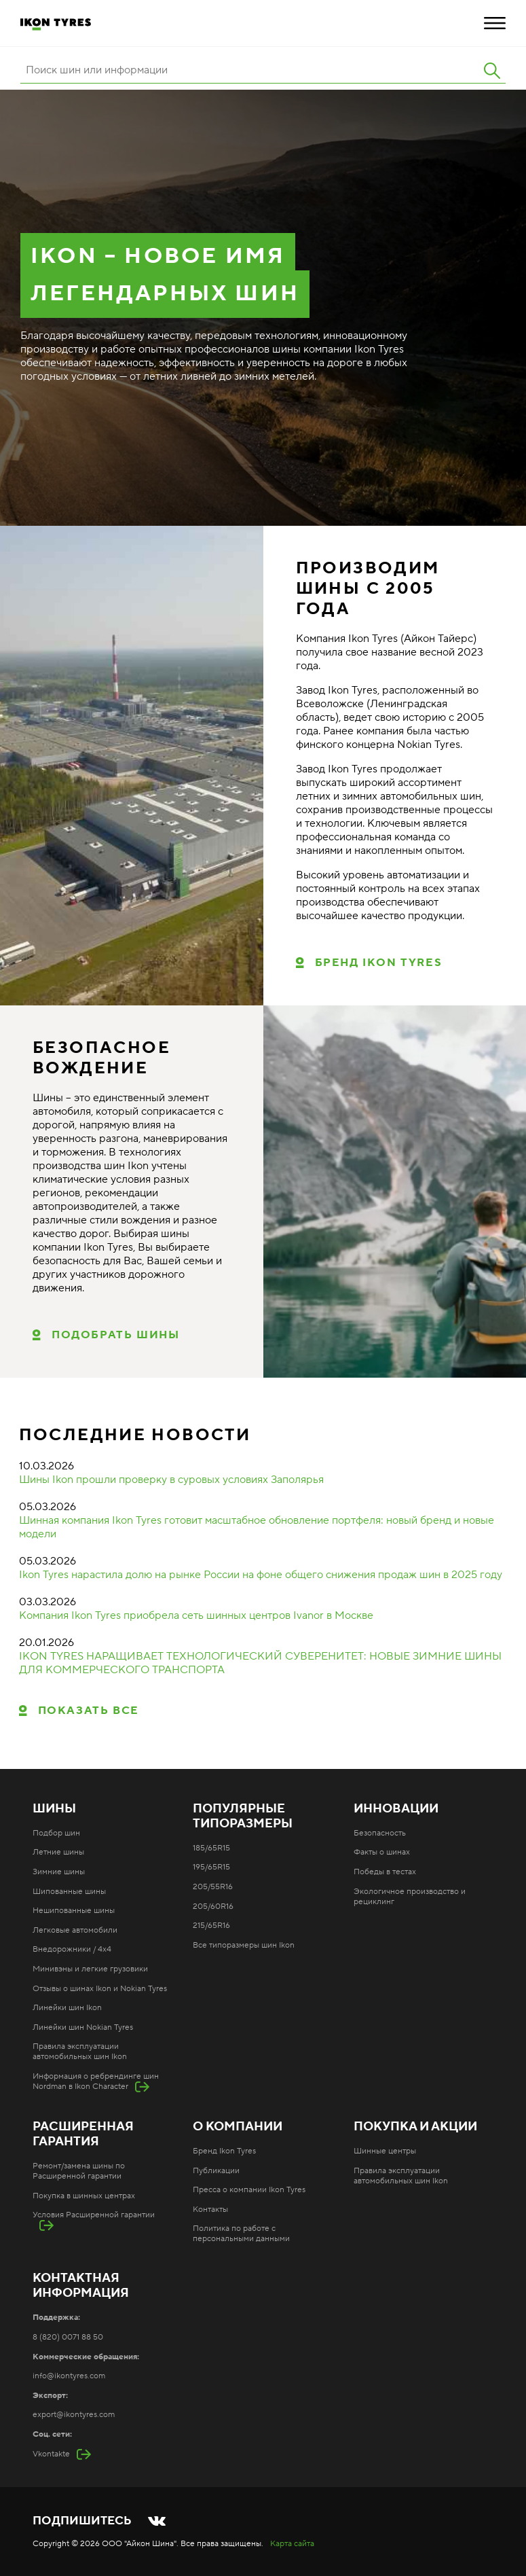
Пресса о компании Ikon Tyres (249, 2190)
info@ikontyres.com (69, 2376)
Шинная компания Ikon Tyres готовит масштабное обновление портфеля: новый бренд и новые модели (256, 1527)
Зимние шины (59, 1872)
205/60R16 (213, 1906)
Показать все (88, 1710)
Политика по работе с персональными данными (241, 2233)
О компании (237, 2126)
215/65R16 (211, 1925)
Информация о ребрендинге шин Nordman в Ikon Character (96, 2081)
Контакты (210, 2209)
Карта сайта (292, 2544)
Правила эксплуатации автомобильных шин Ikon (80, 2051)
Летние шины (58, 1852)
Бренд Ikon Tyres (379, 962)
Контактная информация (81, 2286)
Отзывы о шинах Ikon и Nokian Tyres (100, 1989)
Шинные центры (385, 2151)
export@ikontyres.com (74, 2415)
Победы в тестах (385, 1872)
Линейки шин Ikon (67, 2008)
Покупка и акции (415, 2126)
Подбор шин (56, 1833)
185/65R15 (211, 1848)
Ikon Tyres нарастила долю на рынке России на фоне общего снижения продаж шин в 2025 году (260, 1574)
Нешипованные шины (74, 1911)
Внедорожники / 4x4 (72, 1949)
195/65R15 (211, 1867)
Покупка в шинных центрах (84, 2196)
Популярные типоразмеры (243, 1816)
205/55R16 (213, 1887)
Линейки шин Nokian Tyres (83, 2027)
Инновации (396, 1809)
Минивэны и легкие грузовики (90, 1969)
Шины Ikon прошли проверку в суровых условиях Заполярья (171, 1479)
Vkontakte (51, 2454)
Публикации (216, 2171)
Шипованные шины (69, 1891)
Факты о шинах (382, 1852)
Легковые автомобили (75, 1930)
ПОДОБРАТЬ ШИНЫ (115, 1335)
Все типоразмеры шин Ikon (244, 1945)
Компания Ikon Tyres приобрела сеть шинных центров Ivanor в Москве (196, 1615)
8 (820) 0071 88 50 (68, 2337)
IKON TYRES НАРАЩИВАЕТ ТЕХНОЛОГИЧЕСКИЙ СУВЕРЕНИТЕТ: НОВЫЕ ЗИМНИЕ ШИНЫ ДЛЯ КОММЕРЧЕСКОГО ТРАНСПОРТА (260, 1663)
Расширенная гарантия (83, 2134)
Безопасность (380, 1833)
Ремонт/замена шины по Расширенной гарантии (79, 2171)
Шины (54, 1809)
